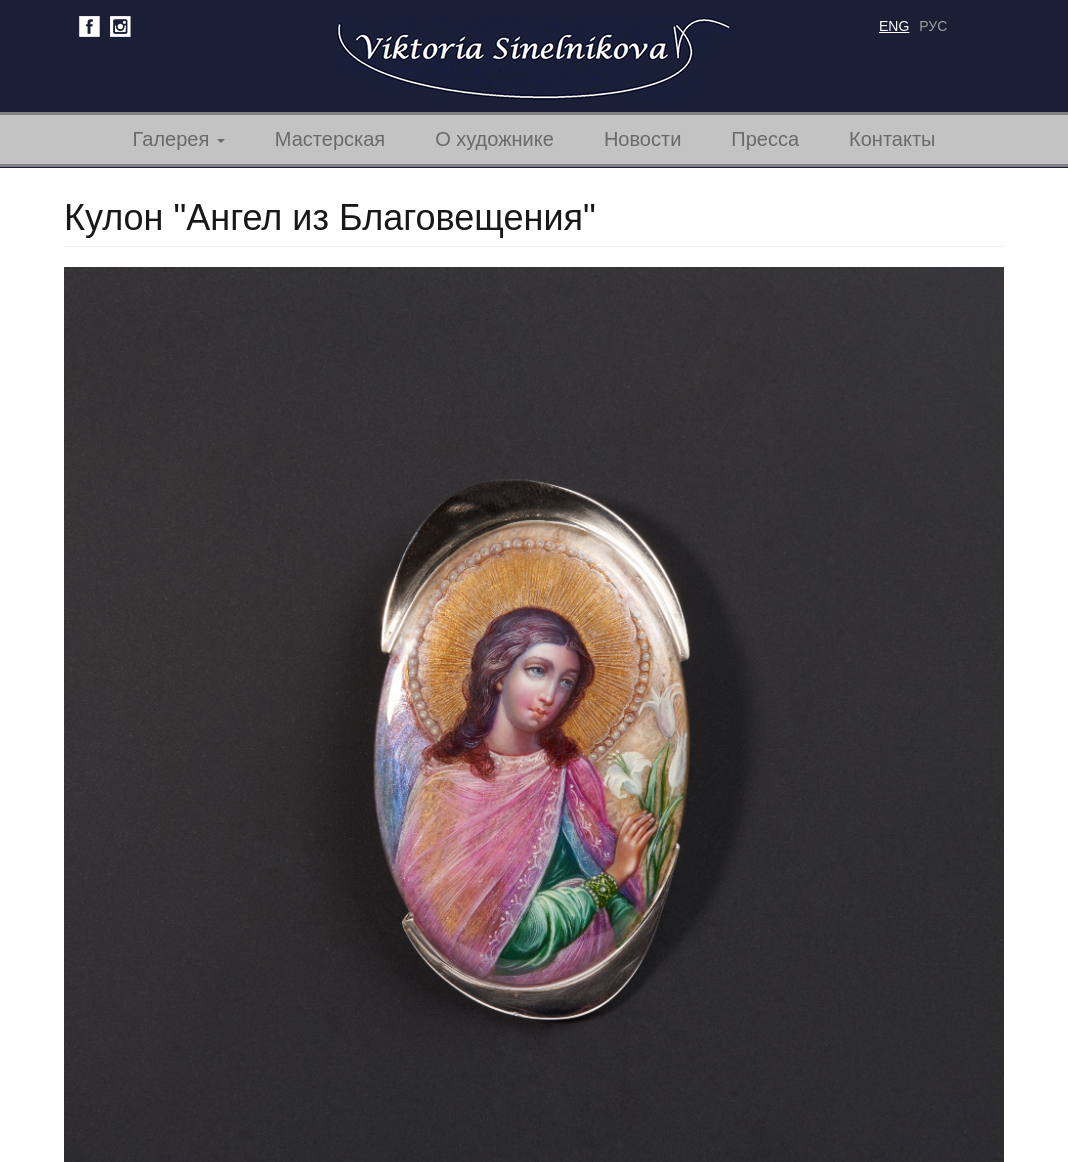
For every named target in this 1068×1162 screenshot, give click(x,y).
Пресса (765, 139)
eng (894, 26)
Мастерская (330, 139)
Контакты (892, 139)
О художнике (494, 139)
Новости (642, 139)
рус (933, 26)
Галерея (179, 139)
